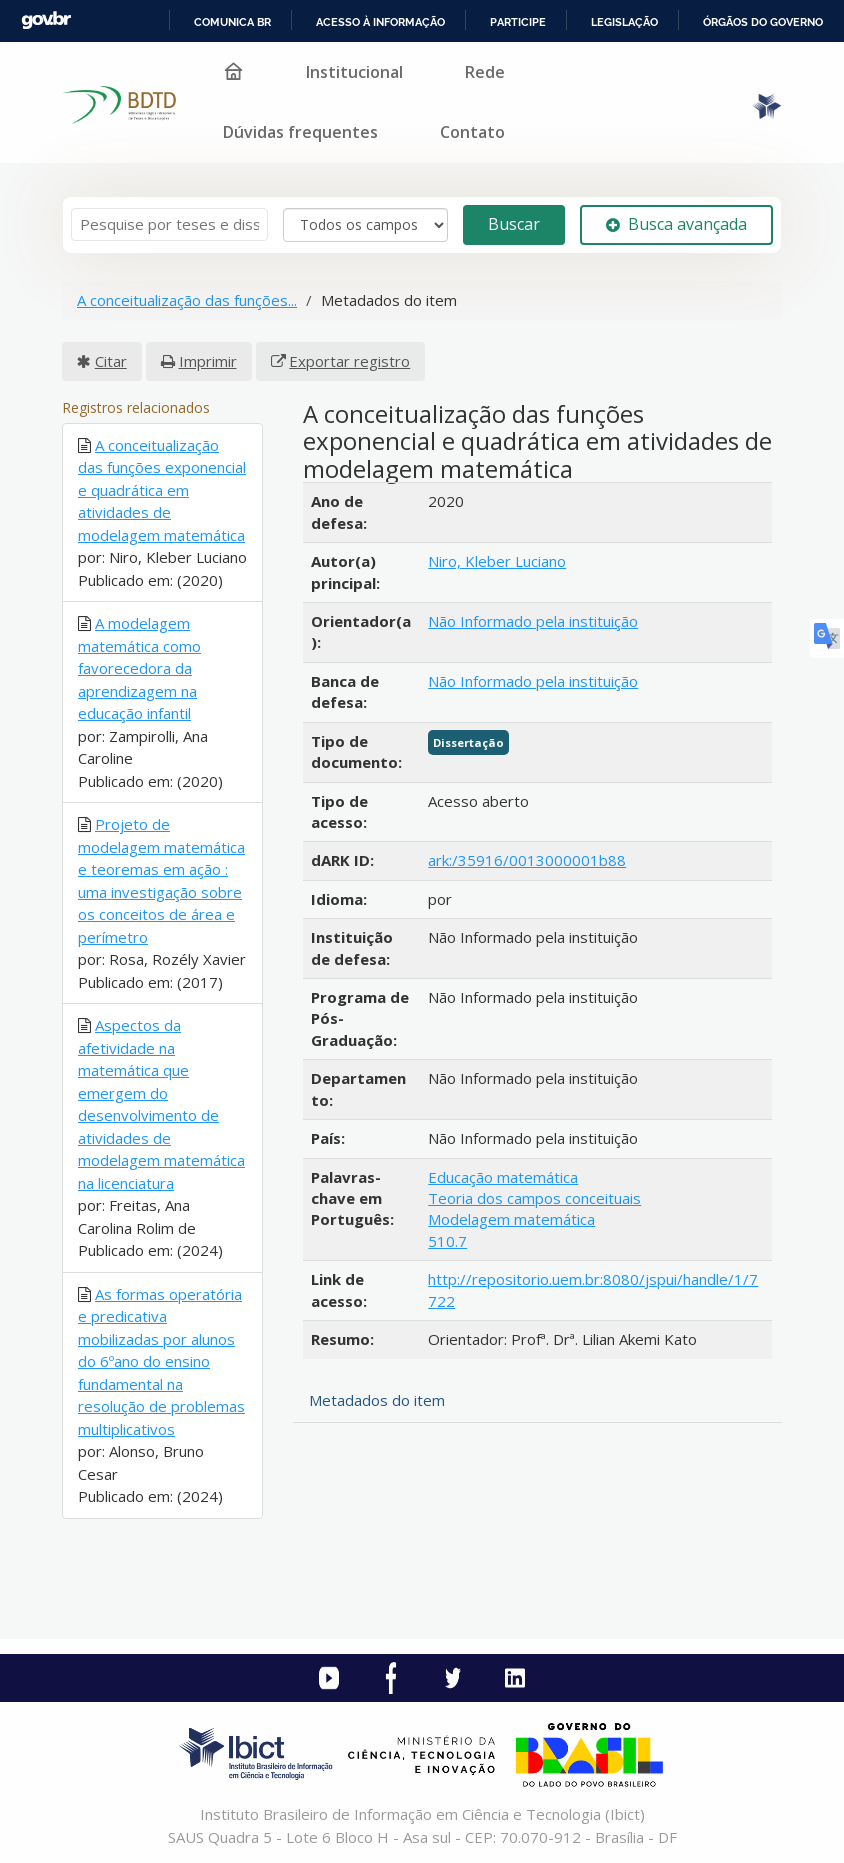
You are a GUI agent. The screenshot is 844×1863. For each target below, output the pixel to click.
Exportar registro (349, 361)
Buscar (514, 224)
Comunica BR (232, 22)
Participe (518, 22)
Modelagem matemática (511, 1219)
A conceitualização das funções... (187, 300)
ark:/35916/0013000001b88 (527, 860)
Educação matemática (503, 1177)
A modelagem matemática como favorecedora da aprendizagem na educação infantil (139, 668)
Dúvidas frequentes (300, 132)
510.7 (447, 1241)
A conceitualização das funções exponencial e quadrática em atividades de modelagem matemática (162, 490)
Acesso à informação (380, 22)
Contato (472, 132)
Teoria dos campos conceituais (534, 1198)
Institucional (354, 72)
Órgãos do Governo (763, 22)
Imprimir (208, 361)
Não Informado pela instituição (533, 621)
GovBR (46, 20)
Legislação (624, 22)
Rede (485, 72)
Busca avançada (676, 224)
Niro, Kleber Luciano (497, 561)
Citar (111, 361)
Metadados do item (377, 1400)
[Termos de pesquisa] (169, 224)
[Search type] (365, 225)
